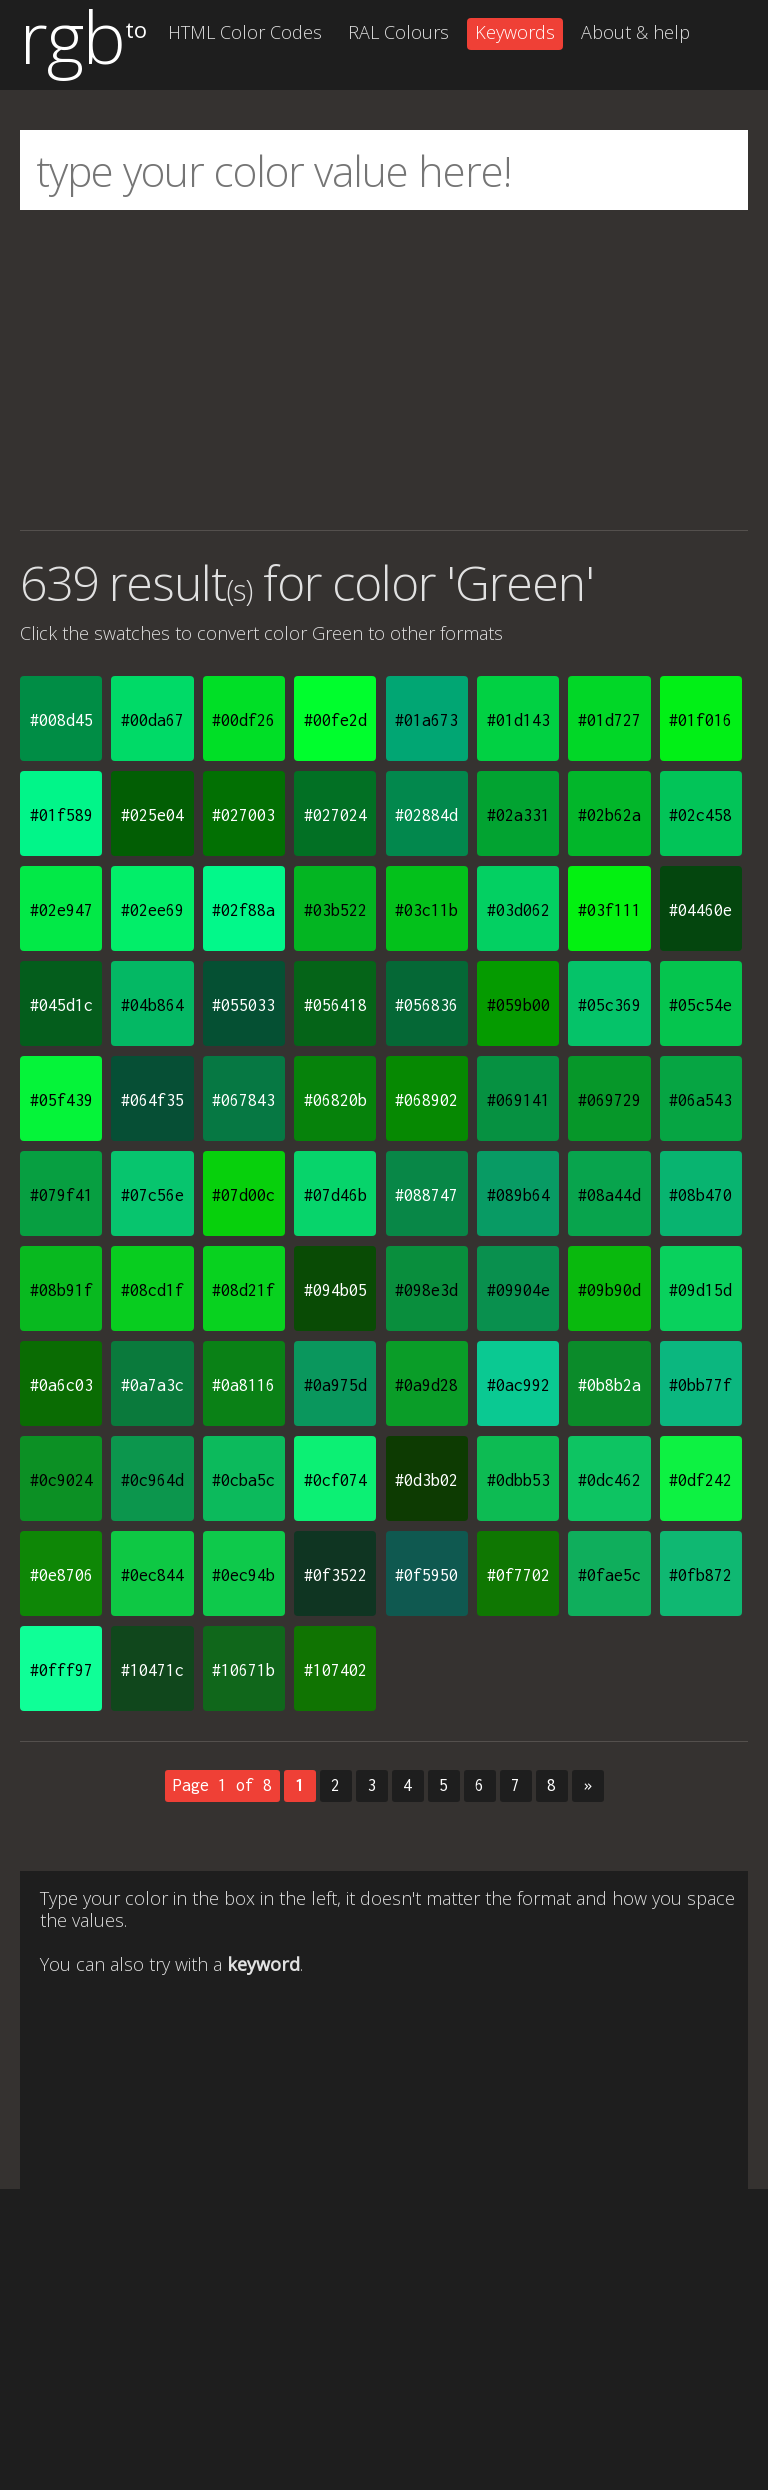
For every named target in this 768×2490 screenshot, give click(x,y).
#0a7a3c (152, 1385)
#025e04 (152, 815)
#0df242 (700, 1480)
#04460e (700, 910)
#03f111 (609, 910)
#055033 (243, 1005)
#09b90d (609, 1290)
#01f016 (700, 720)
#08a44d (609, 1195)
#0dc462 (609, 1480)
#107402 (335, 1670)
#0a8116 (243, 1385)
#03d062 (518, 910)
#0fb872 (700, 1575)
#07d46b (335, 1195)
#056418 (335, 1005)
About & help (635, 32)
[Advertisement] (384, 370)
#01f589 (61, 815)
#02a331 (518, 815)
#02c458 (700, 815)
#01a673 (426, 720)
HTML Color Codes (245, 32)
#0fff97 (61, 1670)
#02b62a (609, 815)
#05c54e (700, 1005)
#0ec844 (152, 1575)
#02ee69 (152, 910)
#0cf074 (335, 1480)
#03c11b (426, 910)
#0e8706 (61, 1575)
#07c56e (152, 1195)
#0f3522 (335, 1575)
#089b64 (518, 1195)
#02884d (426, 815)
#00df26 (243, 720)
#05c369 (609, 1005)
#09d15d (700, 1290)
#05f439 (61, 1100)
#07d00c (243, 1195)
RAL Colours (398, 32)
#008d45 (61, 720)
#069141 (518, 1100)
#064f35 (152, 1100)
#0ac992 (518, 1385)
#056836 (426, 1005)
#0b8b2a (609, 1385)
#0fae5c (609, 1575)
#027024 (335, 815)
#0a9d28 (426, 1385)
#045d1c (61, 1005)
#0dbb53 (518, 1480)
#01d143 (518, 720)
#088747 (426, 1195)
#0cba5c (243, 1480)
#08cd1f (152, 1290)
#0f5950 (426, 1575)
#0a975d (335, 1385)
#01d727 (609, 720)
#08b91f (61, 1290)
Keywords (515, 32)
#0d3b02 (426, 1480)
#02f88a (243, 910)
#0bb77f (700, 1385)
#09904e (518, 1290)
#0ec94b (243, 1575)
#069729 (609, 1100)
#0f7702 (518, 1575)
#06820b (335, 1100)
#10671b (243, 1670)
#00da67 (152, 720)
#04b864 (152, 1005)
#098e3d (426, 1290)
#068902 (426, 1100)
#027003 (243, 815)
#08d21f (243, 1290)
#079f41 (61, 1195)
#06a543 (700, 1100)
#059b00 (518, 1005)
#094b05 (335, 1290)
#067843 (243, 1100)
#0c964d (152, 1480)
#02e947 (61, 910)
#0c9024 (61, 1480)
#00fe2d (335, 720)
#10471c (152, 1670)
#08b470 (700, 1195)
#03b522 (335, 910)
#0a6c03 (61, 1385)
